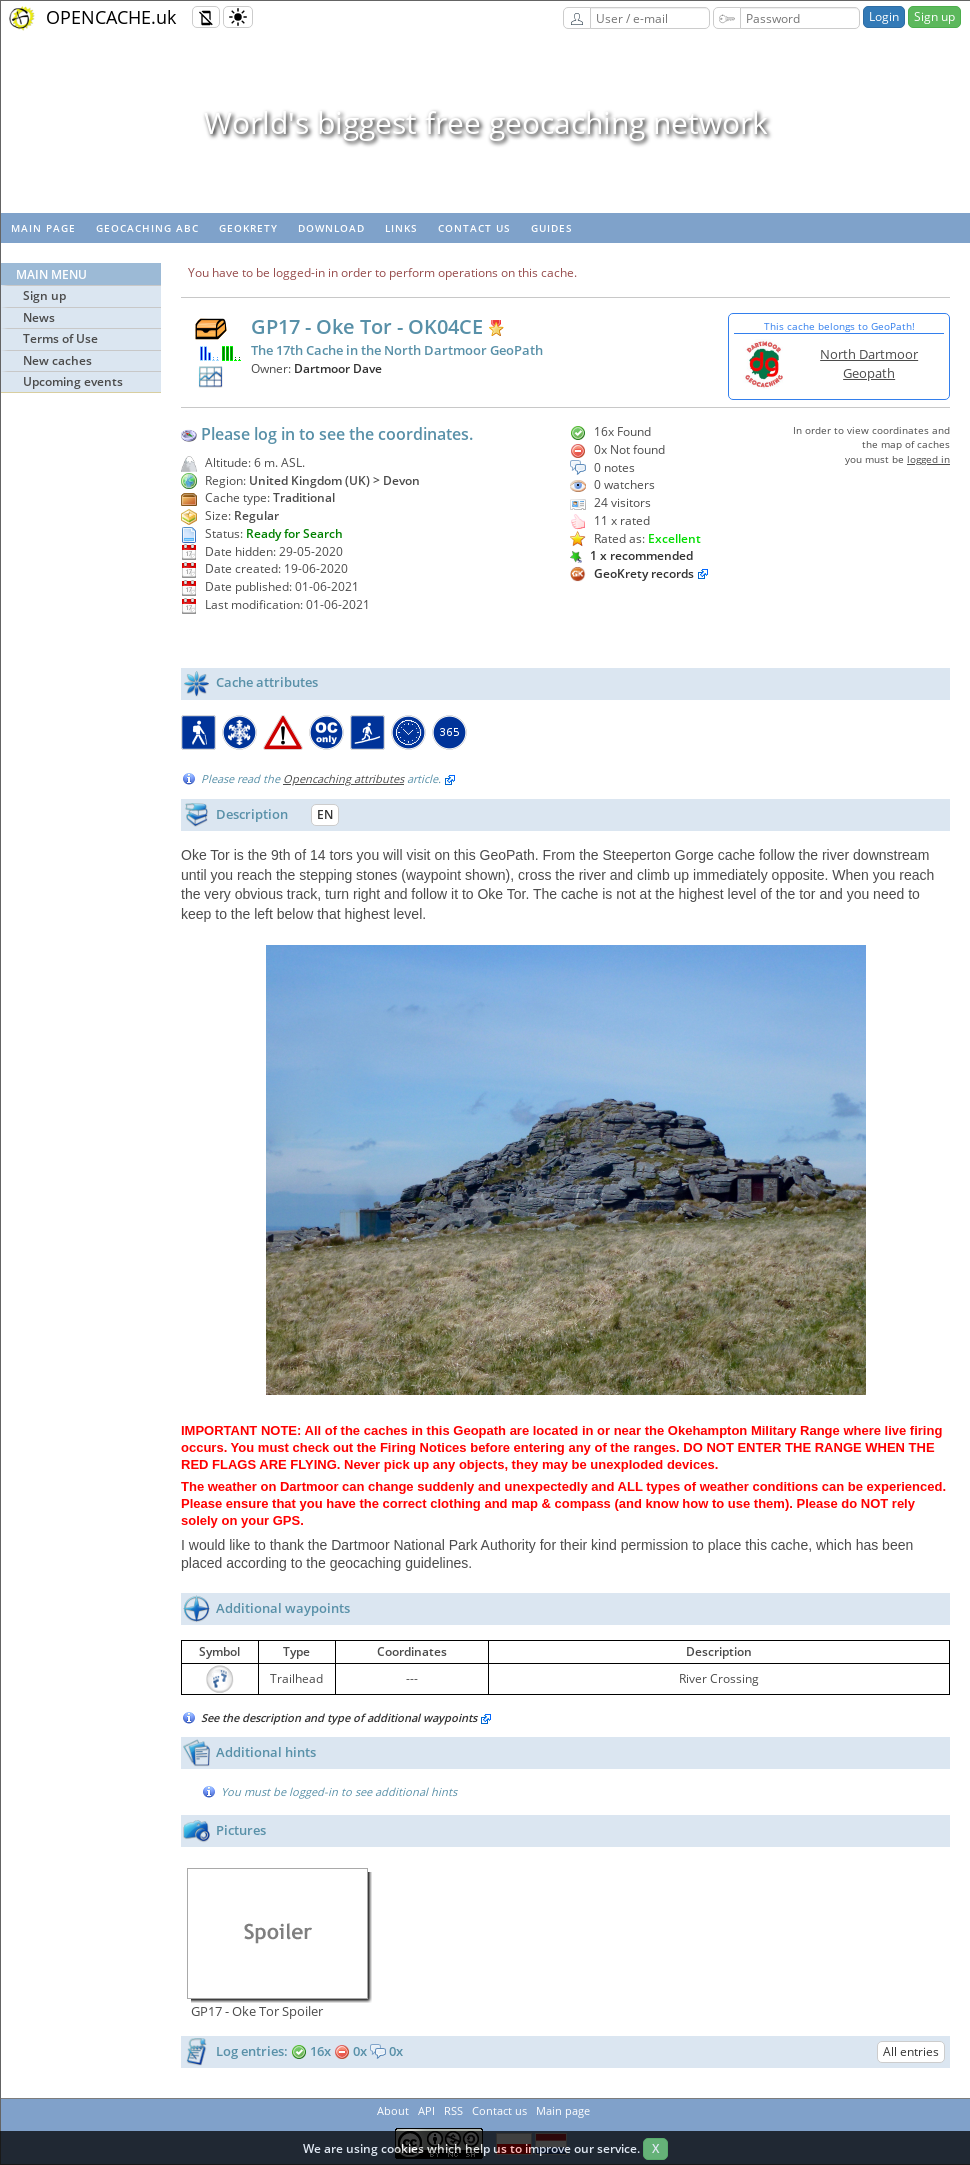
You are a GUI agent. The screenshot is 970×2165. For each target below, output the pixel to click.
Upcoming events (73, 381)
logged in (928, 459)
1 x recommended (631, 555)
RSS (453, 2110)
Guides (552, 228)
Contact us (474, 228)
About (393, 2110)
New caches (57, 360)
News (39, 317)
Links (401, 228)
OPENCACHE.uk (111, 17)
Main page (43, 228)
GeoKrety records (644, 573)
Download (331, 228)
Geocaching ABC (147, 228)
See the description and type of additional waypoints (346, 1717)
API (426, 2110)
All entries (911, 2051)
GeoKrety (248, 228)
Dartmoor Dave (338, 368)
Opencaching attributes (343, 778)
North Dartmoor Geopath (869, 363)
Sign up (934, 16)
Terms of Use (60, 338)
